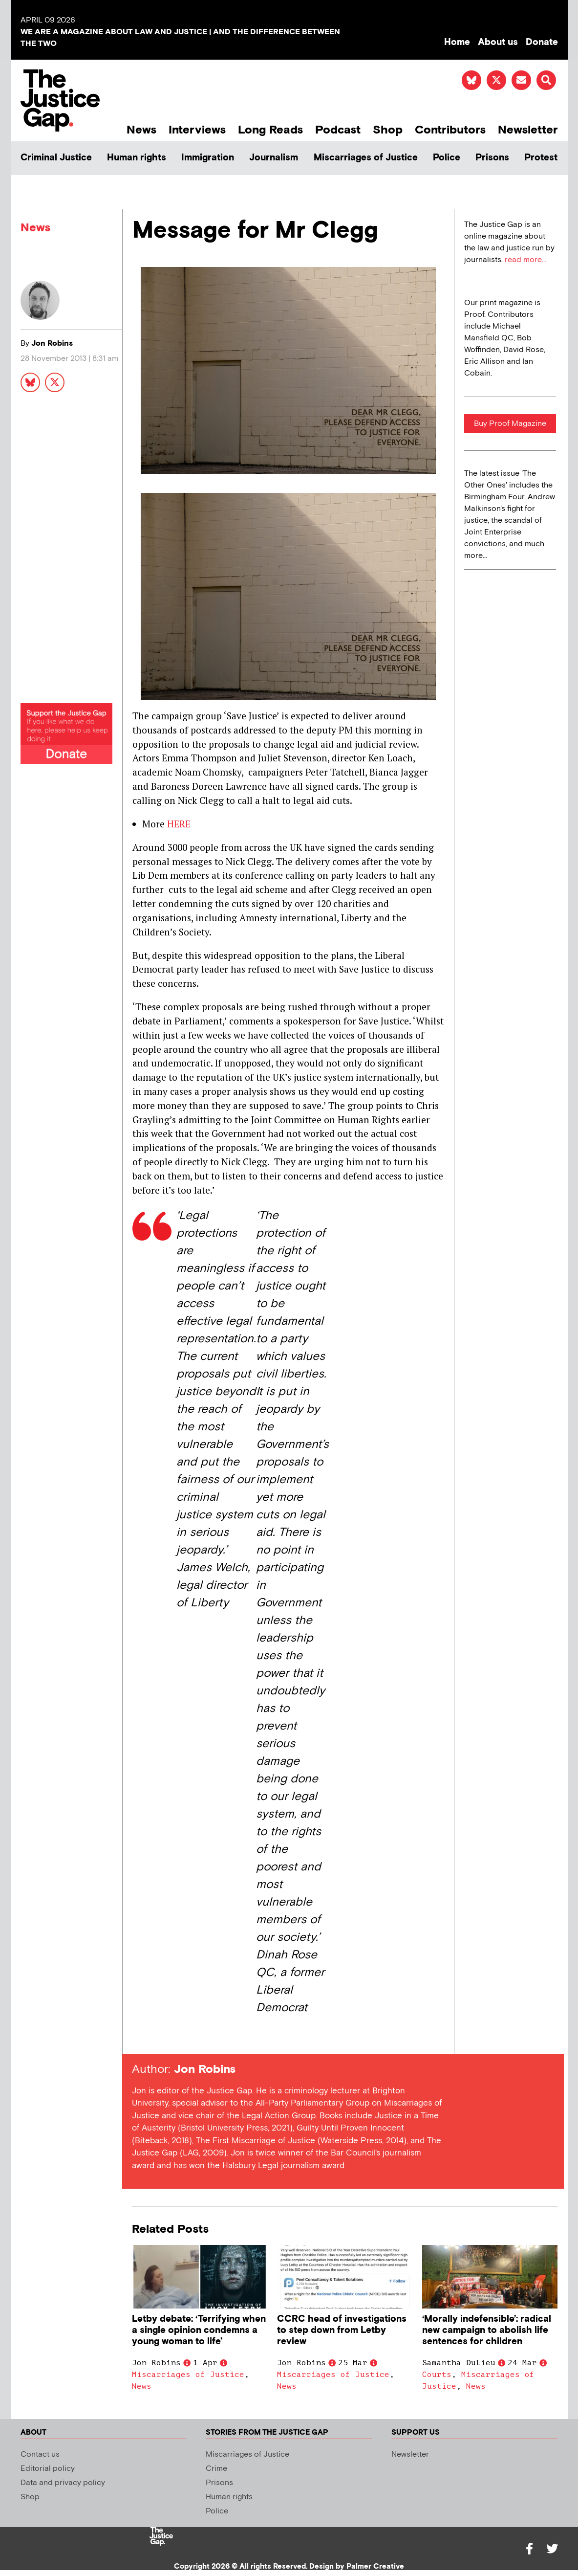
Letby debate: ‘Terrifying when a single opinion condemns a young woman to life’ (199, 2330)
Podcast (338, 129)
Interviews (197, 129)
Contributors (450, 129)
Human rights (136, 158)
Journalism (273, 158)
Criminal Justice (56, 158)
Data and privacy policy (63, 2483)
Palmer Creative (375, 2566)
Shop (388, 129)
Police (446, 158)
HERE (179, 824)
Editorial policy (48, 2469)
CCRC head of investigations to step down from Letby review (342, 2330)
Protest (540, 158)
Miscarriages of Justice (366, 158)
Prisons (492, 158)
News (141, 129)
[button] (546, 80)
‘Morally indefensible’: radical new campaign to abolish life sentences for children (486, 2330)
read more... (525, 260)
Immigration (207, 158)
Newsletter (528, 129)
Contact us (40, 2454)
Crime (216, 2469)
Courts (436, 2374)
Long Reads (270, 129)
